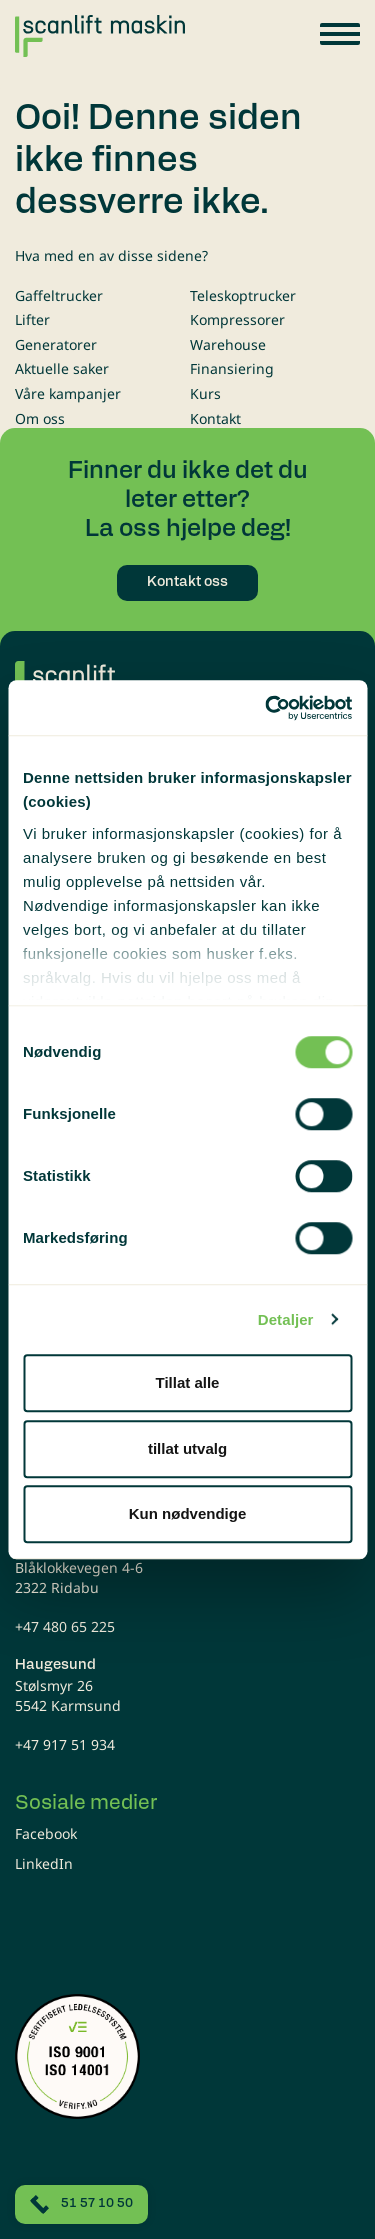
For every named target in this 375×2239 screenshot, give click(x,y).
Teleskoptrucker (243, 295)
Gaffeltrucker (59, 295)
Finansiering (232, 368)
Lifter (32, 319)
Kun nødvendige (188, 1513)
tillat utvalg (187, 1448)
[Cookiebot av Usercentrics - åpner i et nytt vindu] (267, 708)
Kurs (205, 393)
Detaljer (286, 1319)
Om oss (40, 418)
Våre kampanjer (68, 393)
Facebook (46, 1833)
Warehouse (228, 344)
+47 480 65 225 (65, 1626)
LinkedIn (44, 1863)
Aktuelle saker (62, 368)
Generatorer (56, 344)
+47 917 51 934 (65, 1744)
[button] (340, 34)
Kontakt (215, 418)
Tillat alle (188, 1382)
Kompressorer (237, 319)
